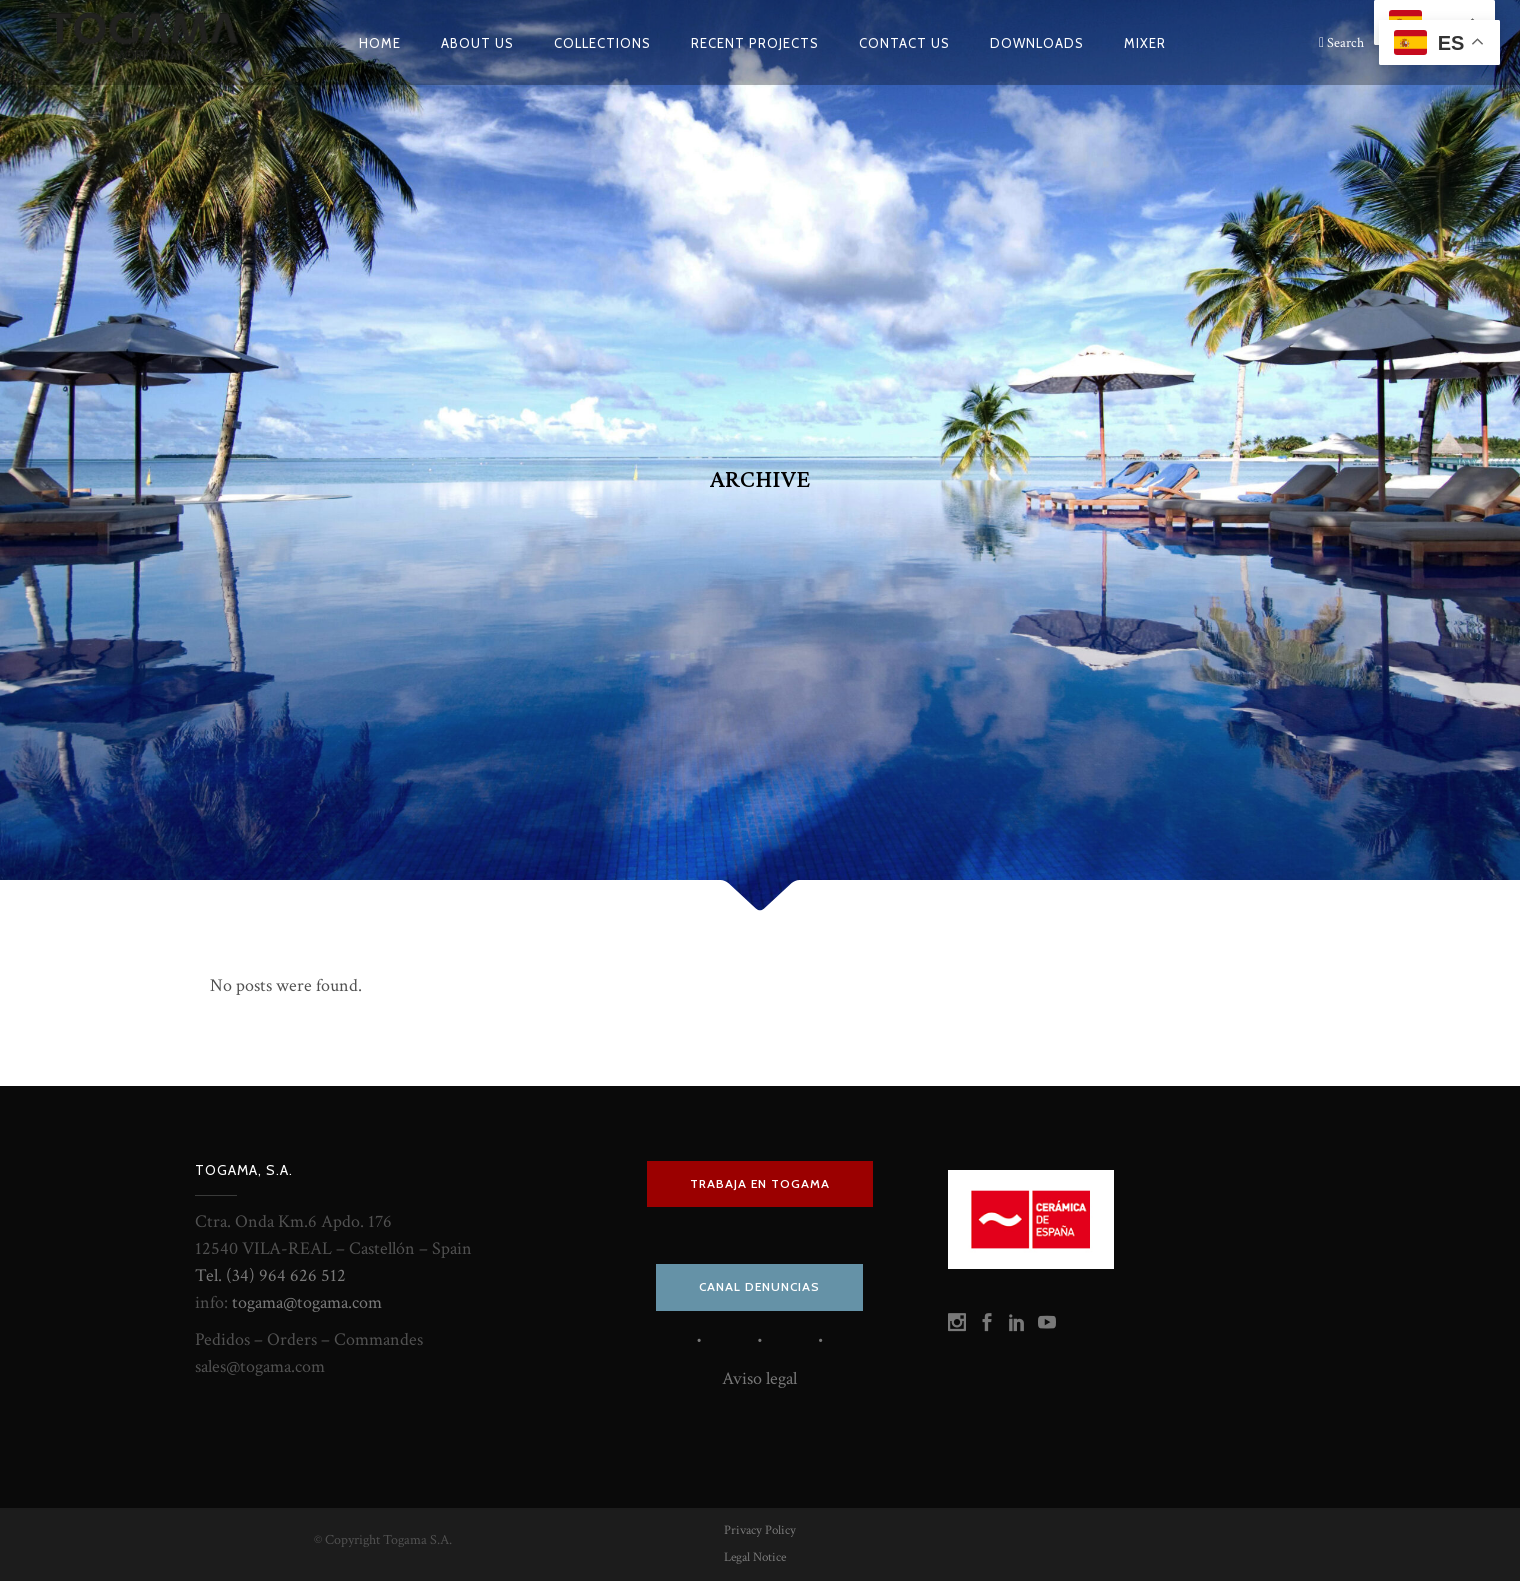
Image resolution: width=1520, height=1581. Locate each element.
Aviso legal (759, 1378)
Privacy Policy (760, 1530)
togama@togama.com (307, 1302)
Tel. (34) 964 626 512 (270, 1275)
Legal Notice (755, 1557)
